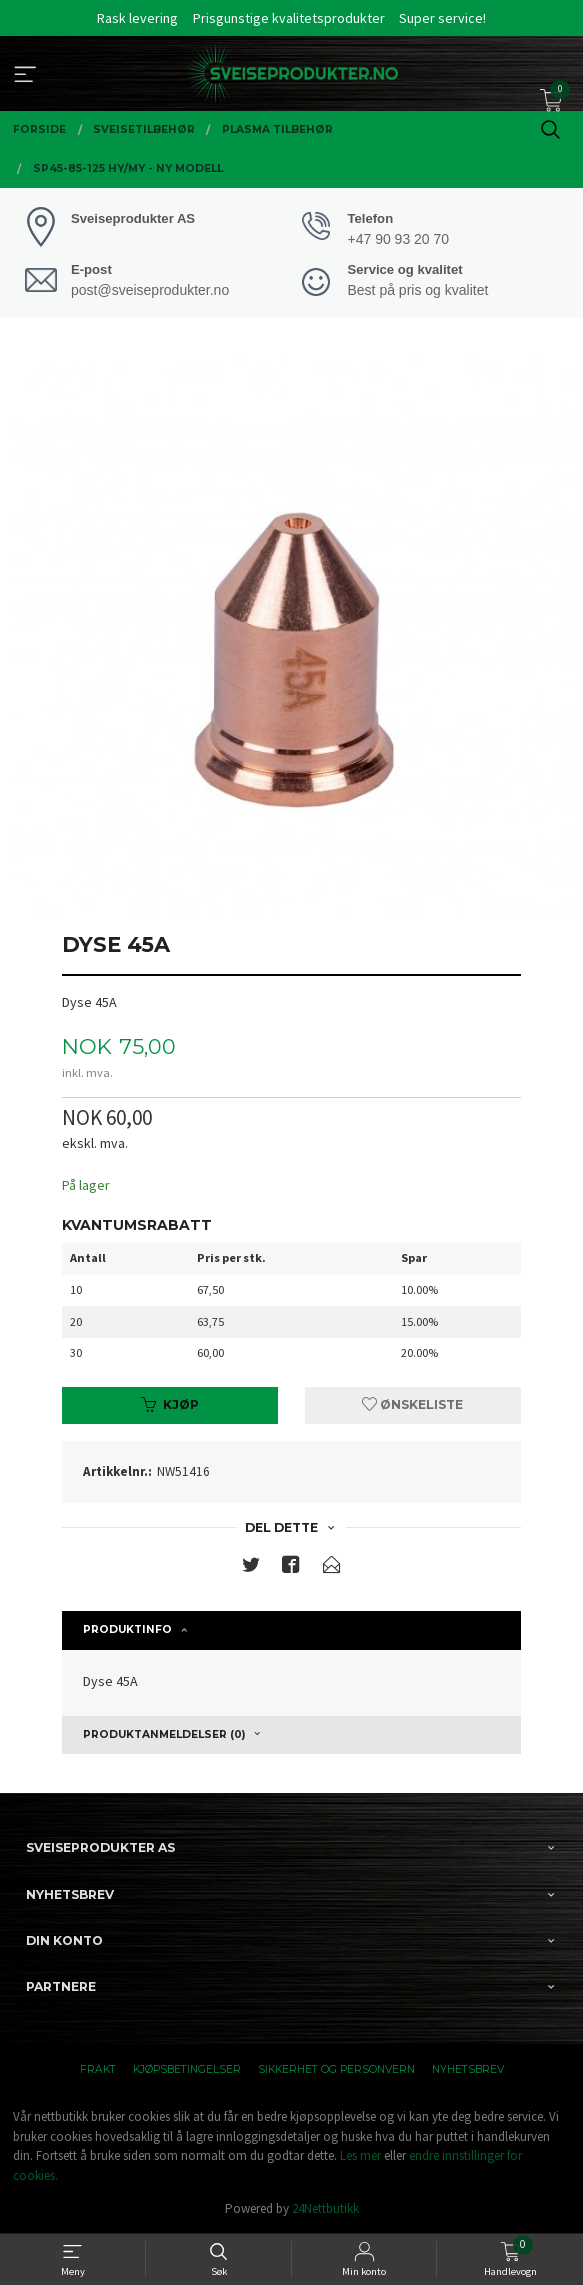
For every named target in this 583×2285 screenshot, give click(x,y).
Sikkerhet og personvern (336, 2069)
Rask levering (137, 18)
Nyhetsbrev (468, 2069)
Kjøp (170, 1404)
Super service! (442, 18)
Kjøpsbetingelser (187, 2069)
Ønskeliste (412, 1404)
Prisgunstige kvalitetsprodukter (289, 18)
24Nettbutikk (325, 2208)
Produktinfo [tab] (127, 1629)
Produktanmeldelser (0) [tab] (164, 1734)
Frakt (98, 2069)
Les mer (360, 2155)
